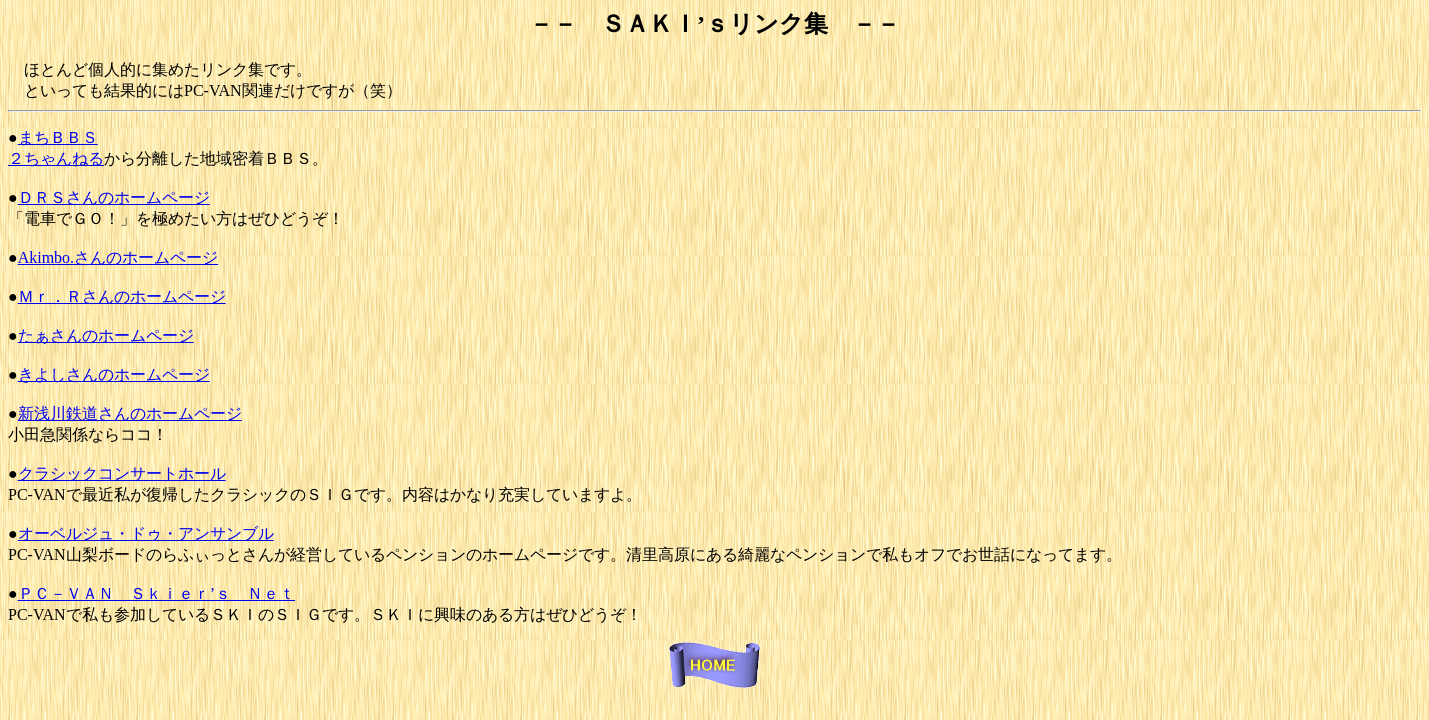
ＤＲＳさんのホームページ (114, 197)
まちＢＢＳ (58, 137)
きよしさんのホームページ (114, 374)
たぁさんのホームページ (106, 335)
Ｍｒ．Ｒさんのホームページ (122, 296)
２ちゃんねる (56, 158)
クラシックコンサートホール (122, 473)
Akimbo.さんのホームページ (118, 257)
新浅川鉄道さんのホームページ (130, 413)
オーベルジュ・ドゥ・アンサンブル (146, 533)
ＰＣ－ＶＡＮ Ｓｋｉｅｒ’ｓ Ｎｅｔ (156, 593)
